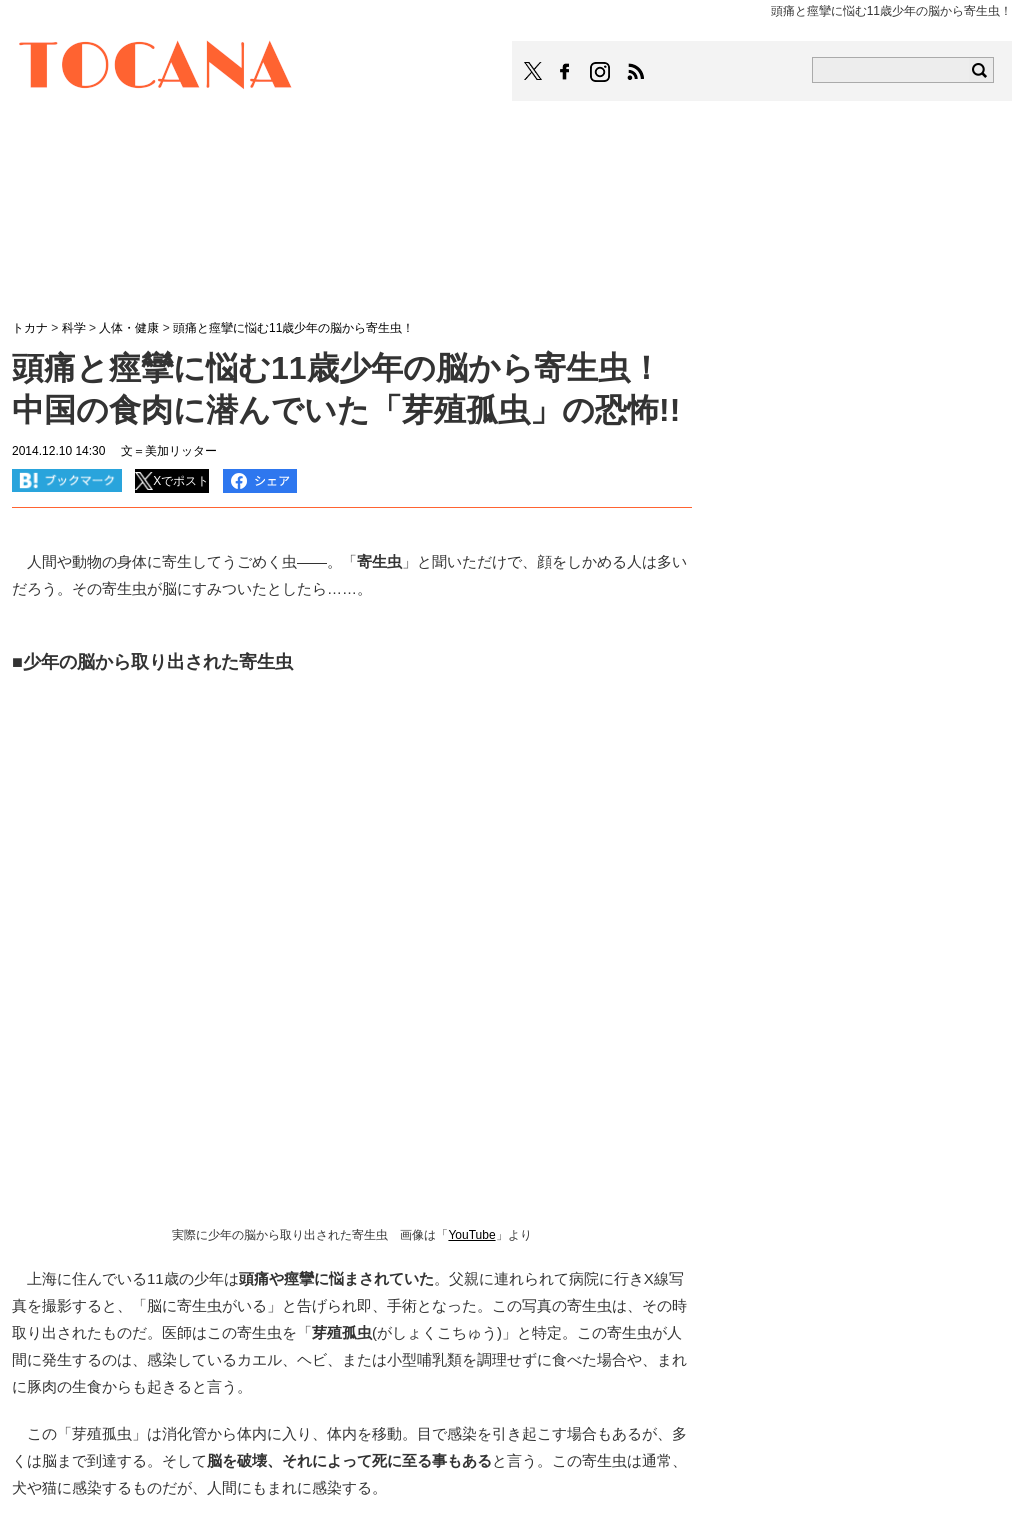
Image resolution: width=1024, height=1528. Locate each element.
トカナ (30, 328)
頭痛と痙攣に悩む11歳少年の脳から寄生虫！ (293, 328)
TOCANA (156, 68)
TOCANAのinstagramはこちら (601, 72)
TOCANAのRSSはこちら (636, 72)
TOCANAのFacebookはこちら (565, 72)
